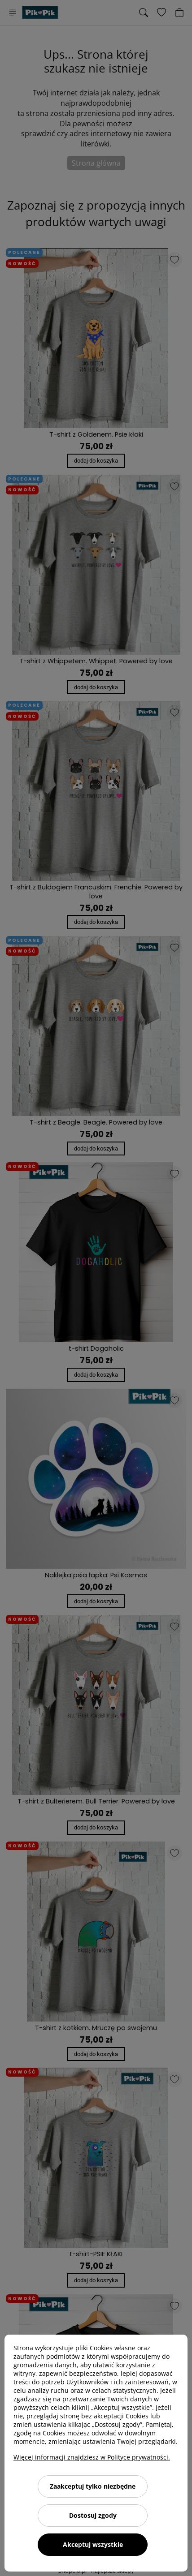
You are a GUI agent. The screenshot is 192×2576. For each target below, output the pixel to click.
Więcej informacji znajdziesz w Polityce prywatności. (91, 2457)
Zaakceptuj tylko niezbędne (92, 2486)
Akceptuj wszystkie (93, 2544)
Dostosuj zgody (93, 2515)
